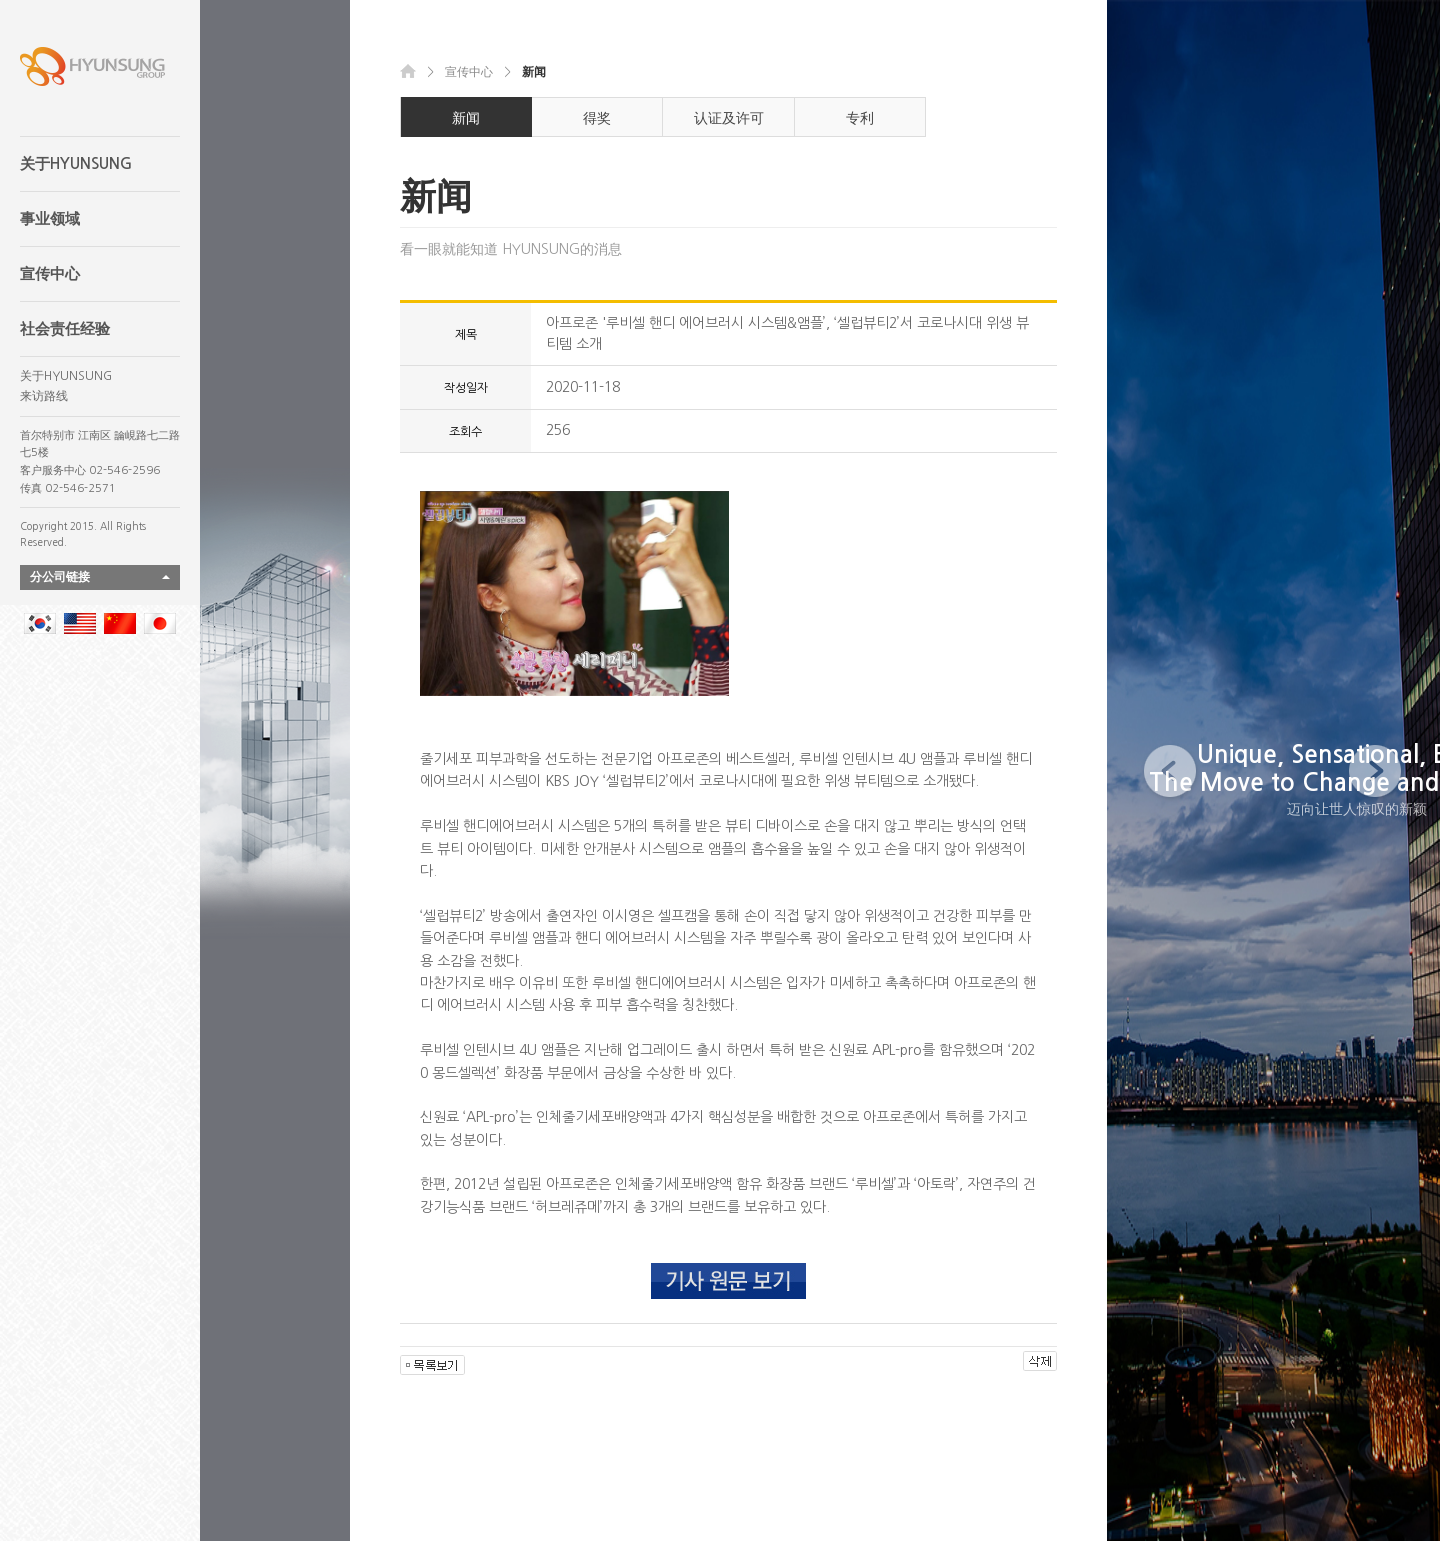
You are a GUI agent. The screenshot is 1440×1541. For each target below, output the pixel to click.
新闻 (466, 118)
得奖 (597, 118)
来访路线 (44, 396)
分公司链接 (60, 577)
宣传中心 (50, 273)
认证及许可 (729, 118)
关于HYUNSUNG (76, 163)
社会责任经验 (65, 328)
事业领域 (50, 218)
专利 (860, 118)
